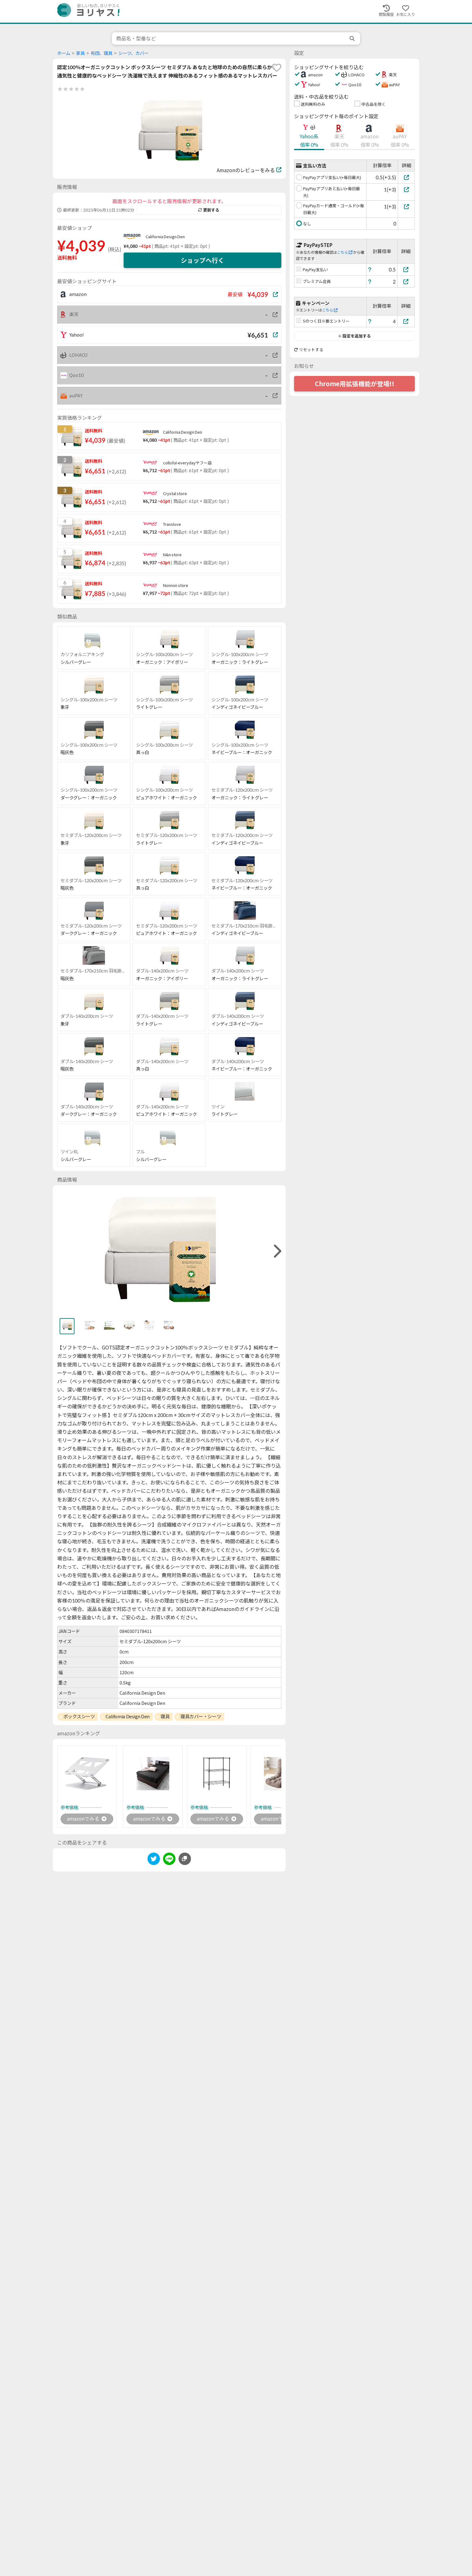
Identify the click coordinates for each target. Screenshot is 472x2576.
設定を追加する (354, 335)
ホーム (63, 53)
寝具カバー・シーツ (200, 1716)
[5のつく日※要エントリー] (406, 321)
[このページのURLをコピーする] (185, 1859)
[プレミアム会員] (406, 281)
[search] (353, 38)
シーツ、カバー (133, 53)
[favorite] (276, 67)
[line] (169, 1860)
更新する (208, 210)
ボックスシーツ (79, 1716)
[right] (276, 1251)
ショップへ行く (202, 260)
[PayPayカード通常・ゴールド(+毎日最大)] (406, 206)
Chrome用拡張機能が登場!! (354, 383)
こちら (344, 252)
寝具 (165, 1716)
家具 (80, 53)
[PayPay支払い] (406, 269)
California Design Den (165, 236)
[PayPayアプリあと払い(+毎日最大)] (406, 189)
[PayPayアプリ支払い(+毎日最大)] (406, 177)
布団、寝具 (101, 53)
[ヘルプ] (369, 269)
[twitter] (153, 1860)
